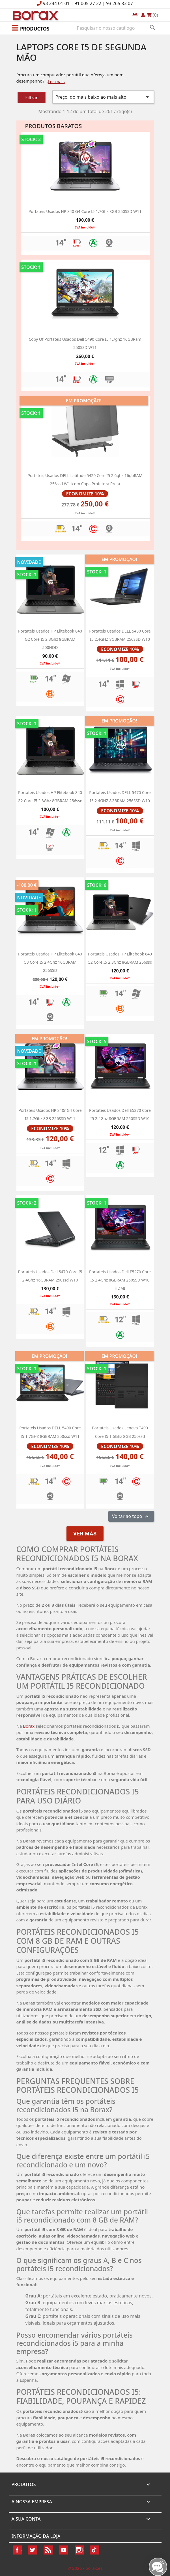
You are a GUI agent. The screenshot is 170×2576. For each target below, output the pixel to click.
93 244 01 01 (56, 3)
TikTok (94, 2550)
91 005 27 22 (87, 3)
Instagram (79, 2550)
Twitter (32, 2550)
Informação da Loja (36, 2536)
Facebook (17, 2550)
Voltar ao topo (131, 1516)
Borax (29, 1726)
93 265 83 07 (119, 3)
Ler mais (56, 81)
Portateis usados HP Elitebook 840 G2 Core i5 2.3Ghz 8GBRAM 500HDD (50, 639)
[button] (31, 28)
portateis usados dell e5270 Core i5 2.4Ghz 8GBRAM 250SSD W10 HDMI (120, 1280)
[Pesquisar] (116, 28)
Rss (48, 2550)
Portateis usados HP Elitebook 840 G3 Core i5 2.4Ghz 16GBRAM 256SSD (50, 962)
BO (34, 15)
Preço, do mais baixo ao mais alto (103, 97)
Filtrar (31, 97)
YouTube (63, 2550)
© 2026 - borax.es (85, 2568)
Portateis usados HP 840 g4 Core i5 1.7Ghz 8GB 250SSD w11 (85, 211)
